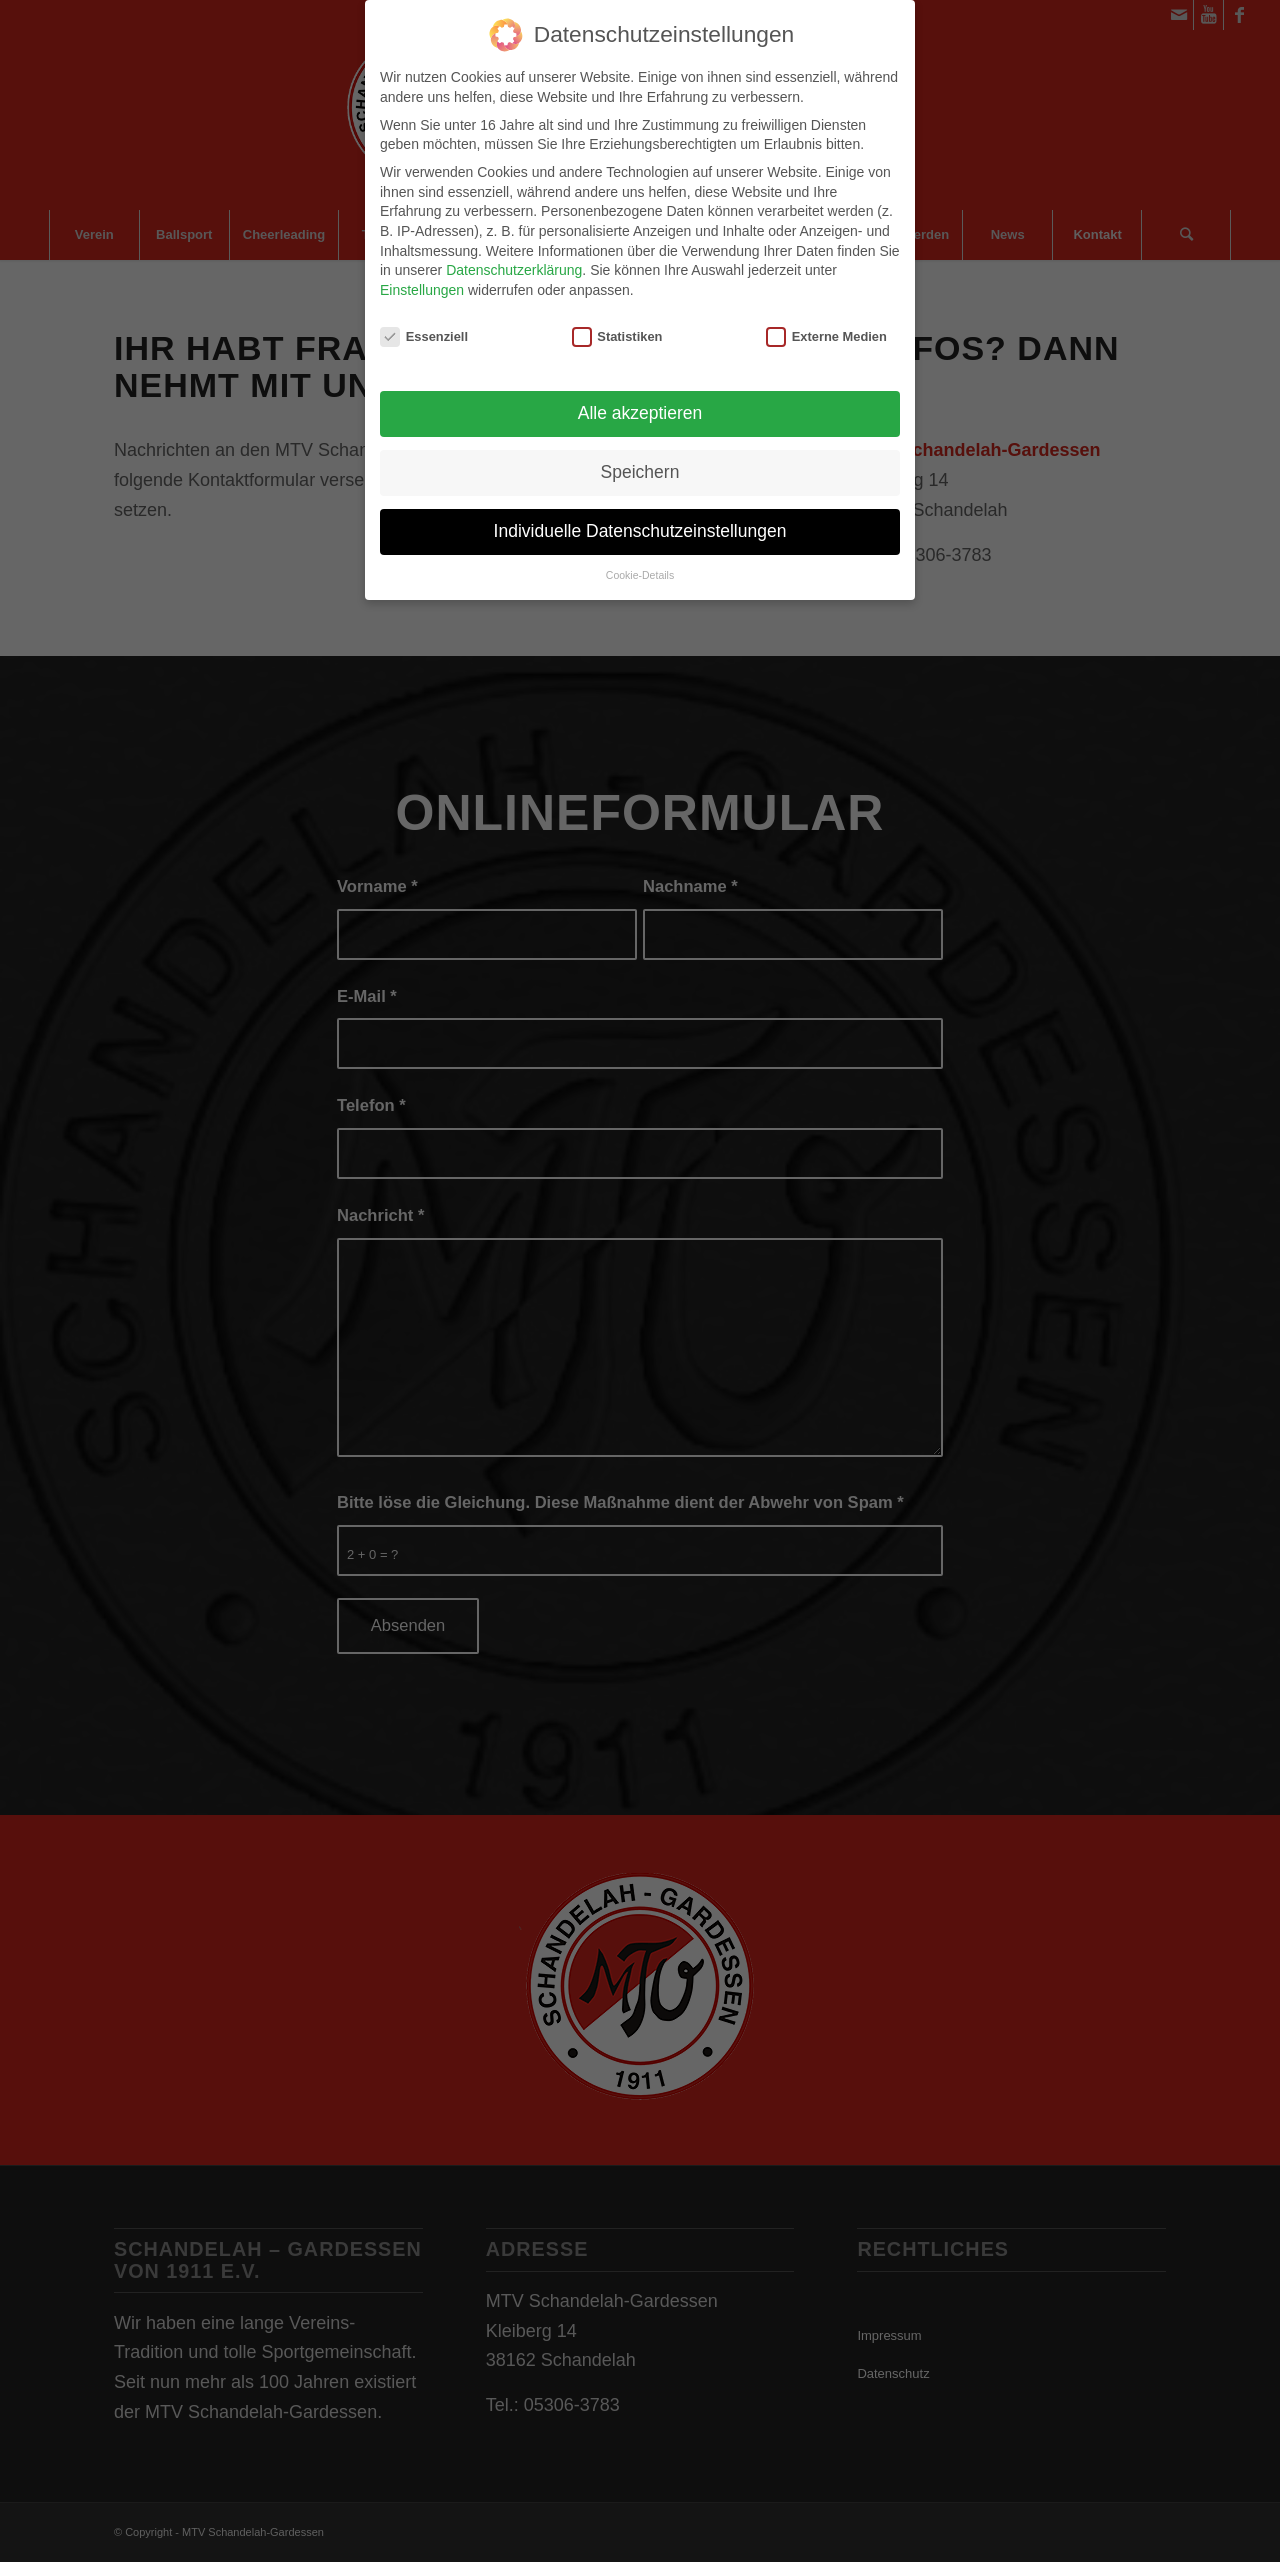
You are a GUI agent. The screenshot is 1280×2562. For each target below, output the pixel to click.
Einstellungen (422, 284)
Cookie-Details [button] (640, 569)
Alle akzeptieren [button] (640, 407)
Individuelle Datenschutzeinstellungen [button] (640, 525)
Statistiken (617, 329)
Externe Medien (826, 329)
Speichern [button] (640, 466)
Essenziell (424, 329)
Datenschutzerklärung (514, 264)
